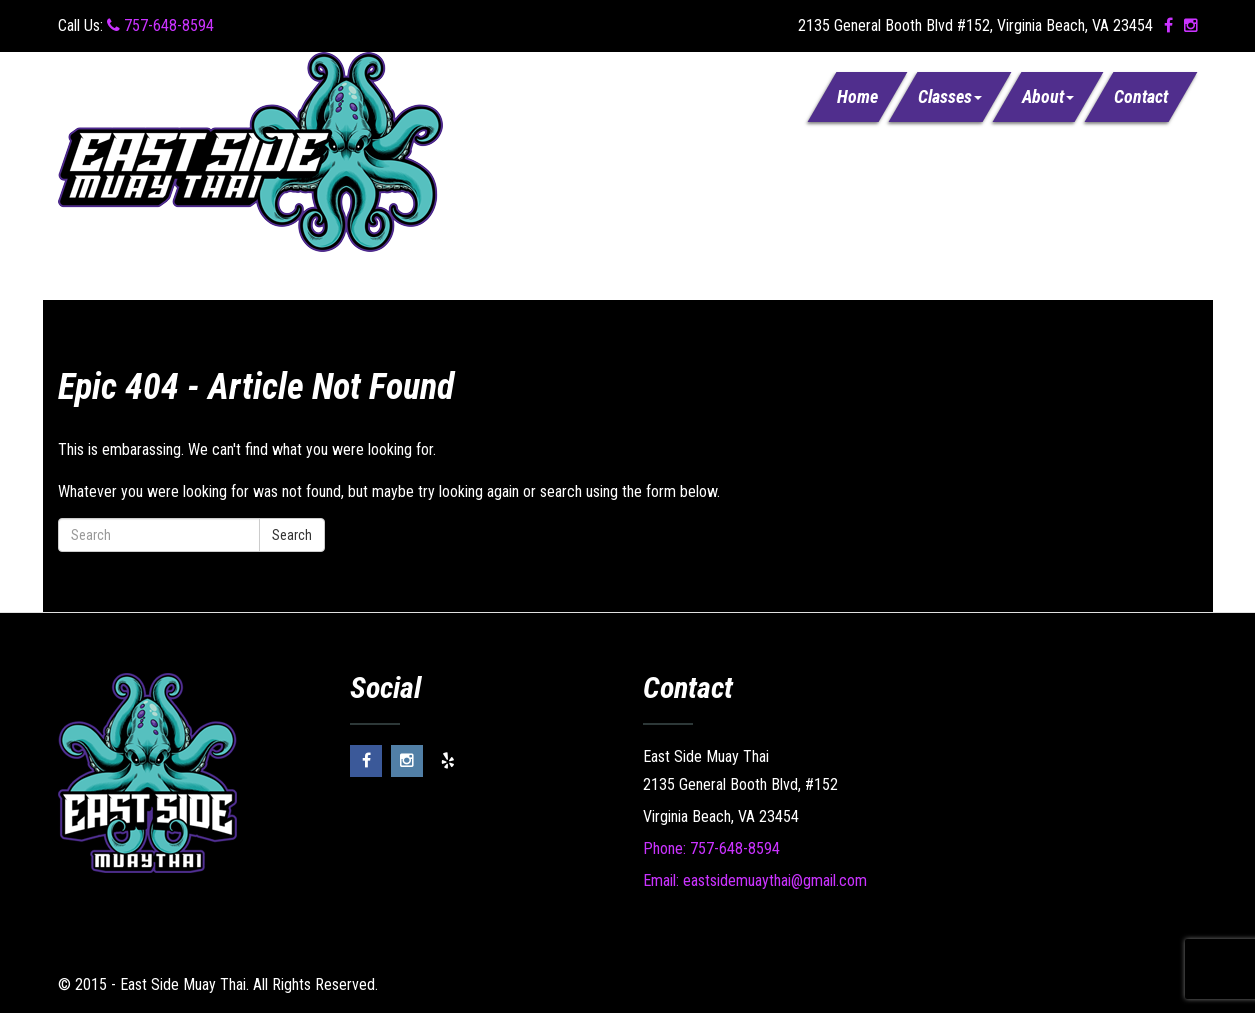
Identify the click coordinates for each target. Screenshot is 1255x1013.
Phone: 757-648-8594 (711, 848)
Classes (950, 96)
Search (292, 535)
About (1048, 96)
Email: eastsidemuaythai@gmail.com (755, 880)
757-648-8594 (160, 25)
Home (857, 96)
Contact (1141, 96)
